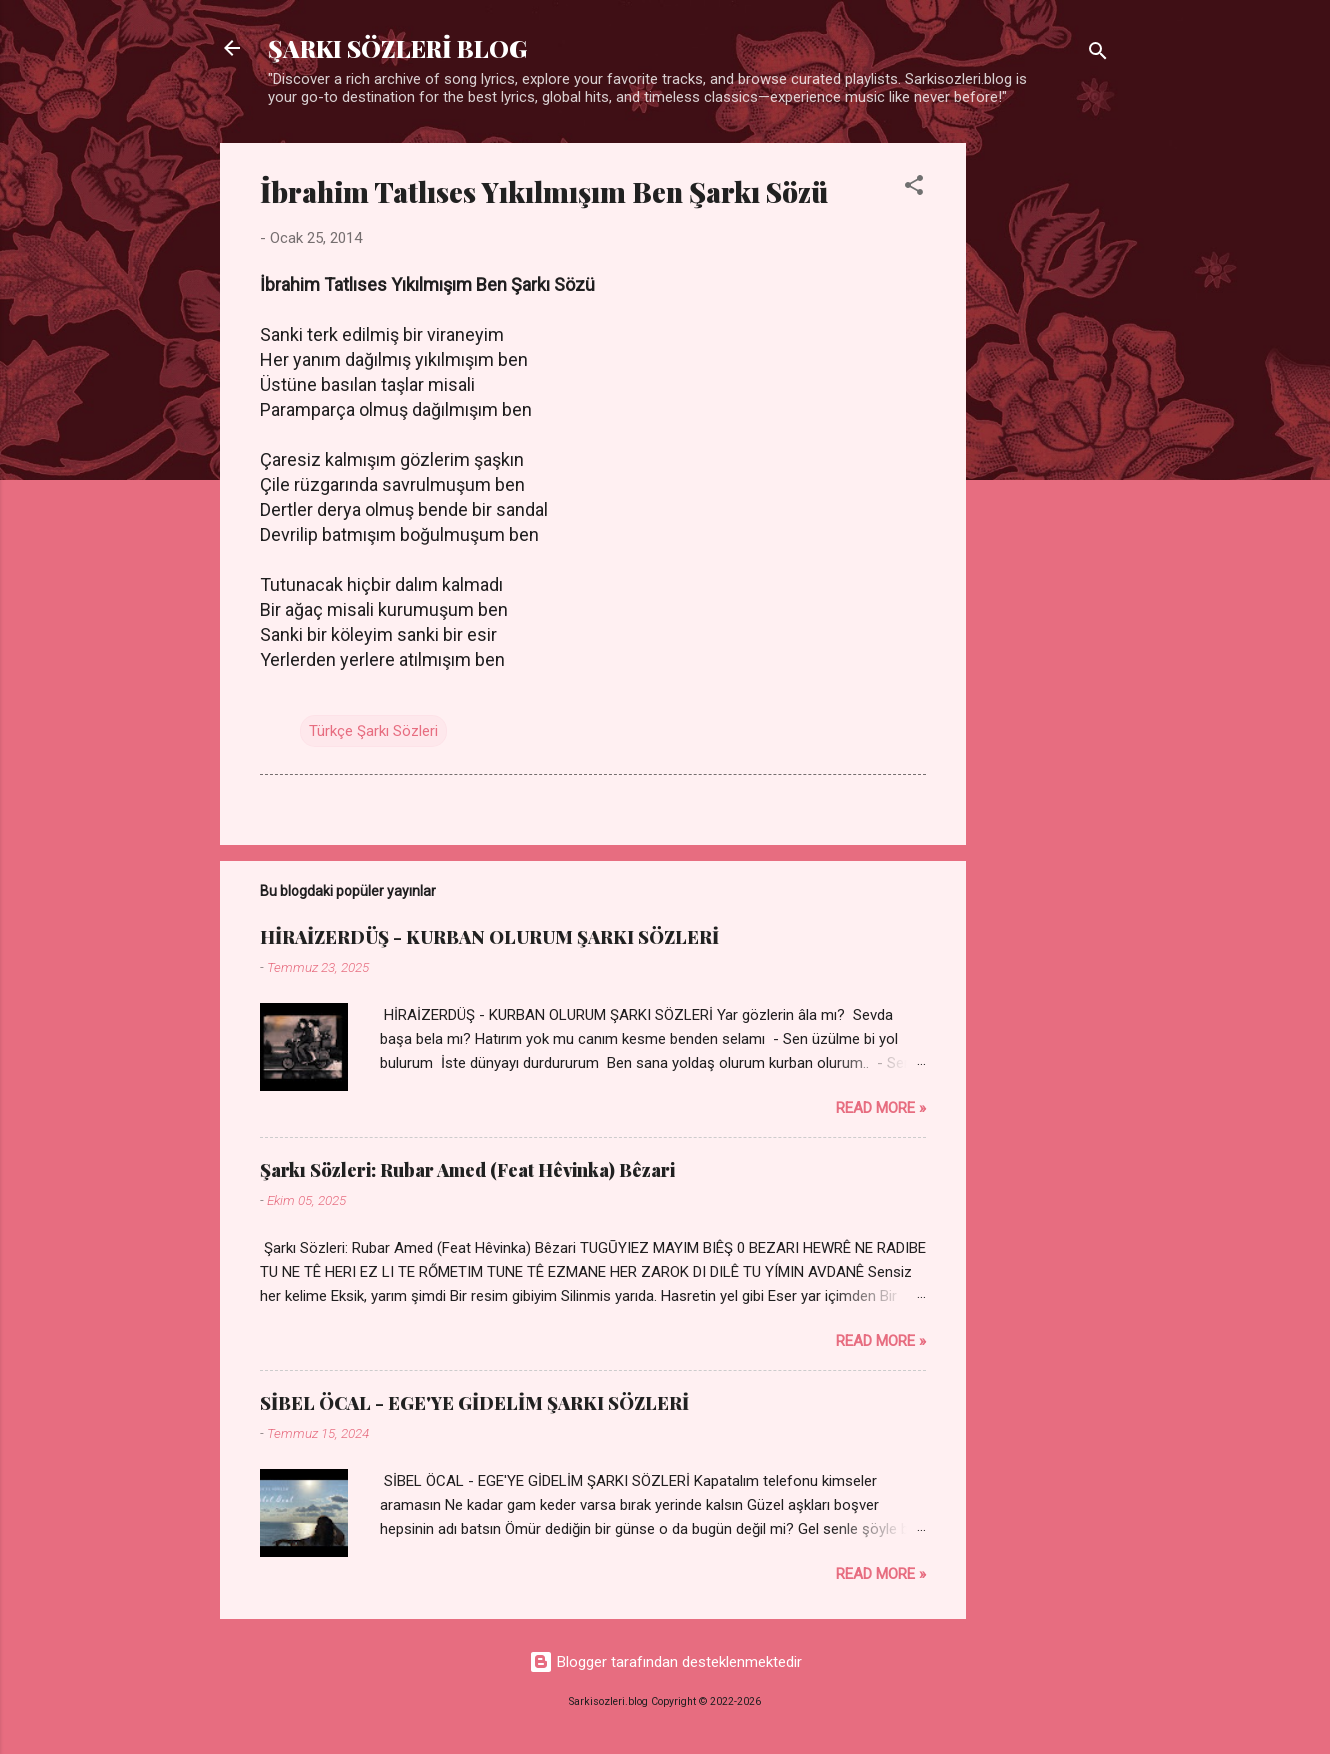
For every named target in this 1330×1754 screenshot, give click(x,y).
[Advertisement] (1046, 443)
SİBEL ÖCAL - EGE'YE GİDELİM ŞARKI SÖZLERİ (474, 1403)
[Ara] (1098, 54)
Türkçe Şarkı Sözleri (373, 731)
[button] (914, 188)
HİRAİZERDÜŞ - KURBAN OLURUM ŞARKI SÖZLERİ (489, 937)
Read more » (881, 1108)
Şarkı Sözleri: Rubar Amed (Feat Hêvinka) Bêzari (467, 1170)
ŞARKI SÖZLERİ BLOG (397, 48)
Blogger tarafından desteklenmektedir (665, 1662)
